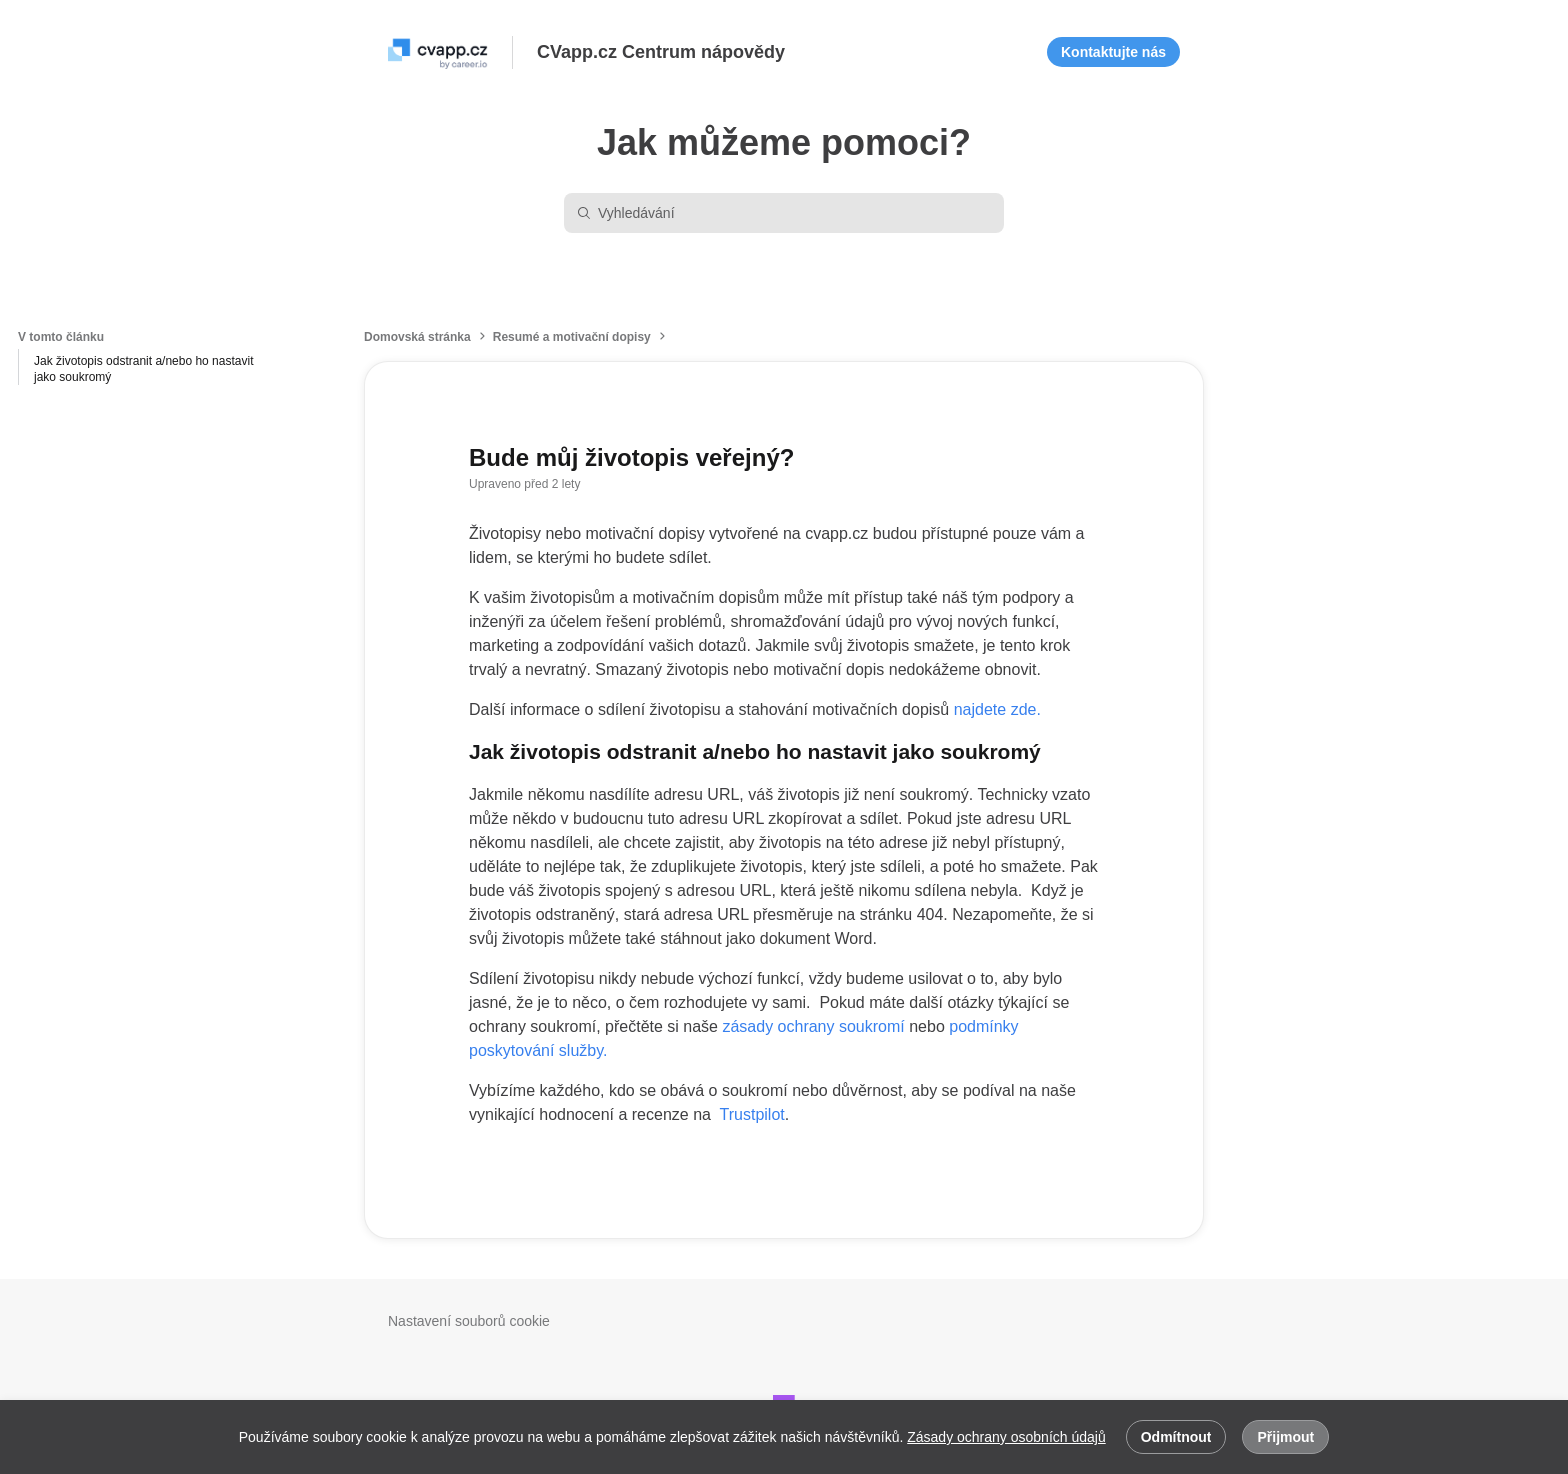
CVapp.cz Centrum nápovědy (661, 52)
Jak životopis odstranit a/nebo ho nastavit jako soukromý (143, 369)
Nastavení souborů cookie (469, 1321)
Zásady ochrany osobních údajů (1006, 1437)
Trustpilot (752, 1114)
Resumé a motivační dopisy (572, 337)
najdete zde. (997, 709)
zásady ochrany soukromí (813, 1026)
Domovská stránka (417, 337)
